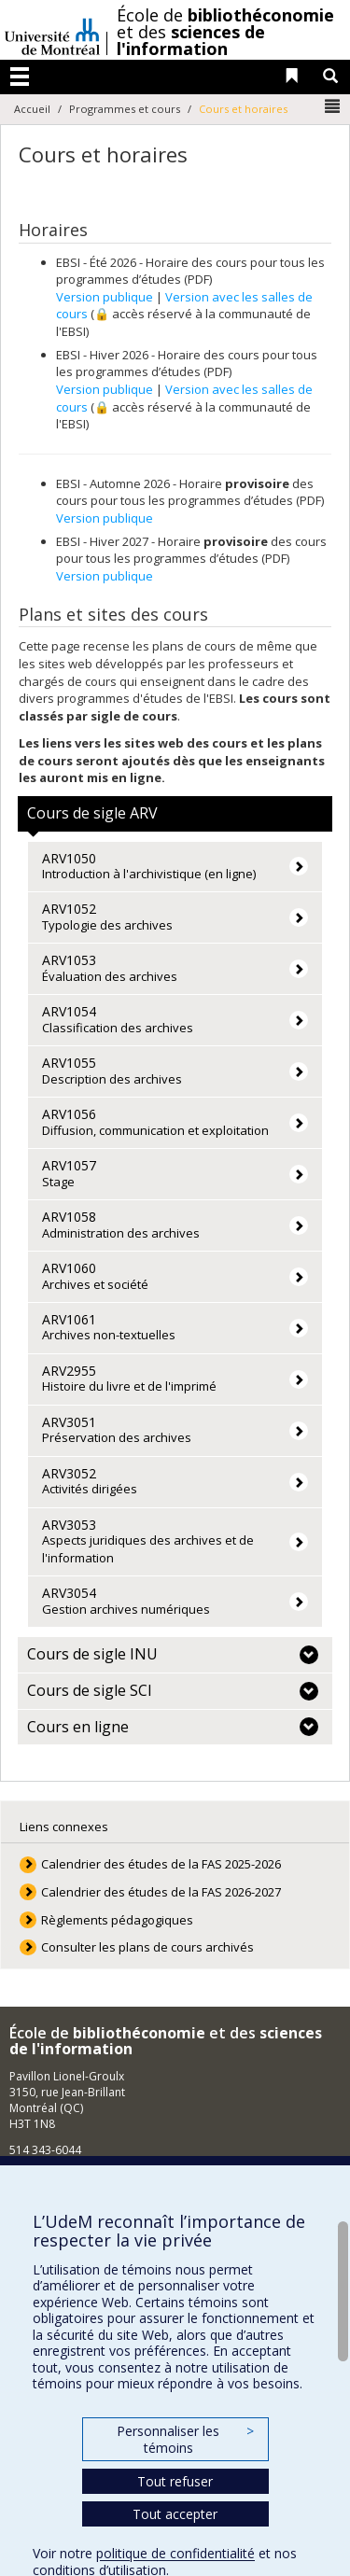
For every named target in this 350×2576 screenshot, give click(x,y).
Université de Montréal (52, 30)
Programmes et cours (124, 109)
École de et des (225, 32)
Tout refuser (175, 2481)
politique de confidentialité (175, 2553)
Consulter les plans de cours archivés (147, 1947)
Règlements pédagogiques (117, 1919)
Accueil (32, 109)
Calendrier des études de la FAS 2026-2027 (161, 1891)
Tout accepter (175, 2514)
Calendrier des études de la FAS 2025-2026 (161, 1863)
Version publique (104, 296)
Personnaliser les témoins (185, 2439)
